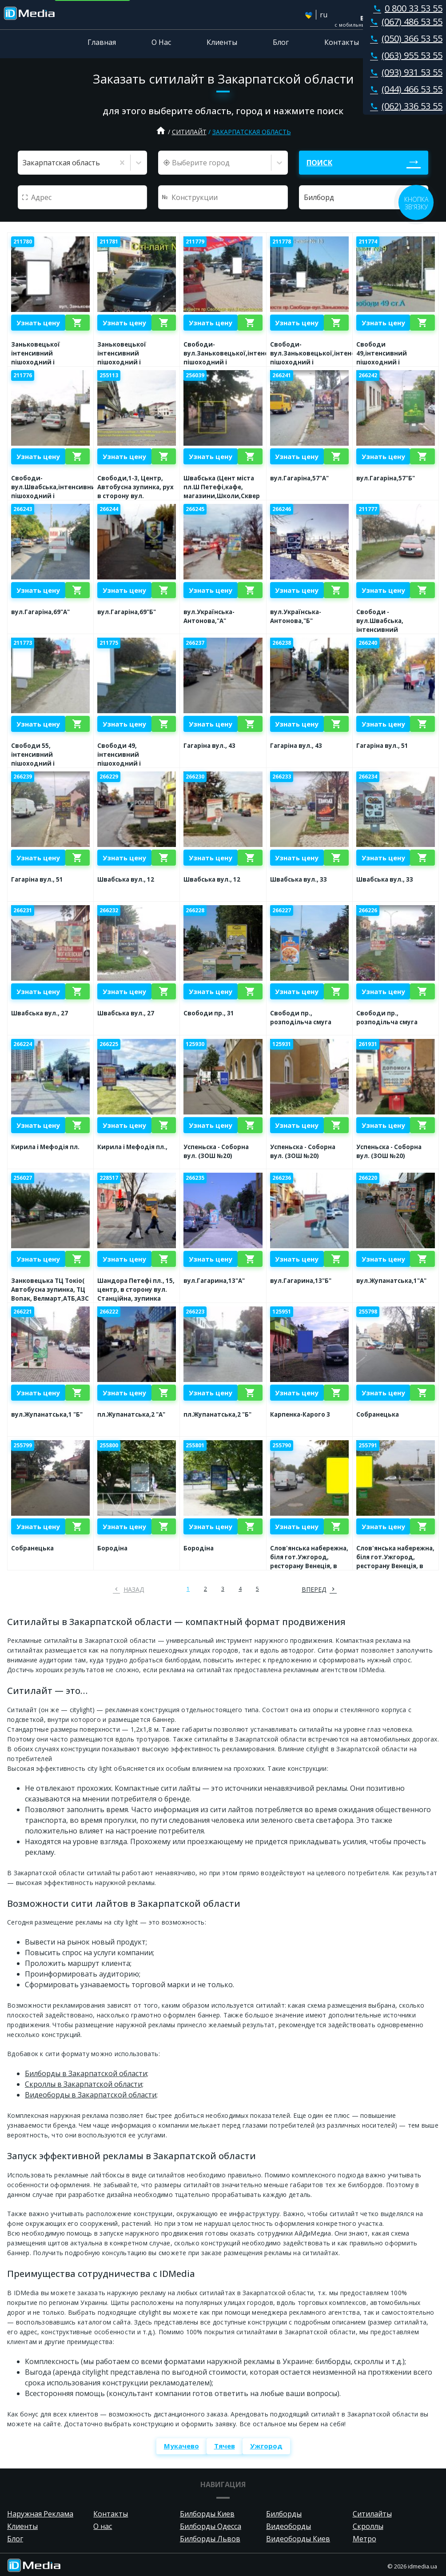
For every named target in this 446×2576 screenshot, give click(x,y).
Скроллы (368, 2526)
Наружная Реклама (40, 2514)
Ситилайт (189, 132)
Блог (281, 42)
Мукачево (181, 2445)
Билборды (284, 2514)
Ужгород (266, 2445)
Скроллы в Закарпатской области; (84, 2084)
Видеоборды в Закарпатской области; (91, 2095)
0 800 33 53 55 (406, 8)
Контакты (341, 42)
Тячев (224, 2445)
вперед (314, 1589)
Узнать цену (38, 322)
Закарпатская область (251, 132)
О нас (102, 2526)
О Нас (161, 42)
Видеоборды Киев (298, 2539)
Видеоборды (288, 2526)
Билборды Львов (210, 2539)
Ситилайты (372, 2514)
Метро (364, 2539)
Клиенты (222, 42)
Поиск (319, 163)
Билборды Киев (207, 2514)
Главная (102, 42)
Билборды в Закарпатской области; (86, 2073)
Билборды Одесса (210, 2526)
